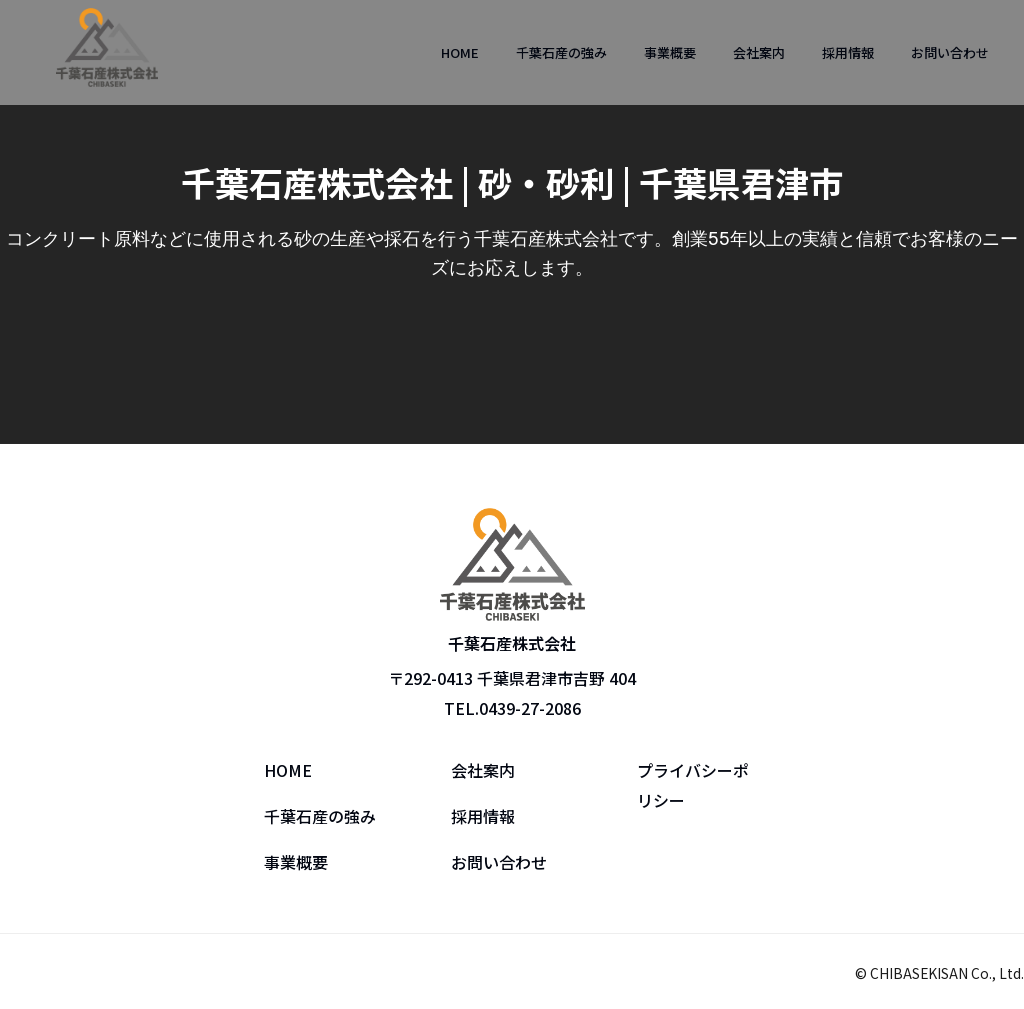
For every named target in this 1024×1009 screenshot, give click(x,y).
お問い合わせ (950, 52)
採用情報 (848, 52)
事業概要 (670, 52)
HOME (460, 52)
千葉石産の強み (561, 52)
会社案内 (759, 52)
